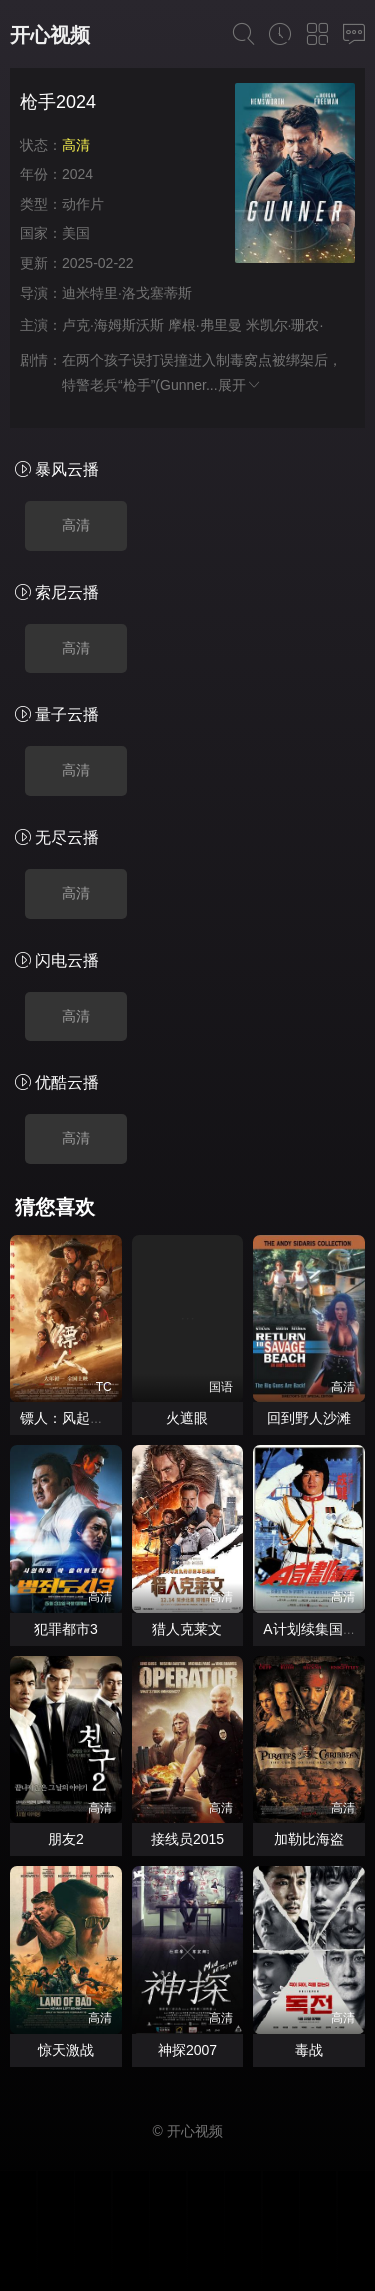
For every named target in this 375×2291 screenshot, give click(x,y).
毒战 (309, 2050)
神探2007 (187, 2050)
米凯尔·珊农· (285, 325)
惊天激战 (66, 2050)
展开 (240, 385)
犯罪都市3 (66, 1629)
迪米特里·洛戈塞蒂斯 (127, 293)
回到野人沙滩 (309, 1418)
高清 (76, 525)
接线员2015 (187, 1839)
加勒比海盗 (309, 1839)
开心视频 (50, 35)
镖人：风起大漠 (69, 1418)
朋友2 (66, 1839)
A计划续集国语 (309, 1629)
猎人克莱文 (187, 1629)
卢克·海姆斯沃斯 (113, 325)
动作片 (83, 204)
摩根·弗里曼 (205, 325)
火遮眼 (187, 1418)
